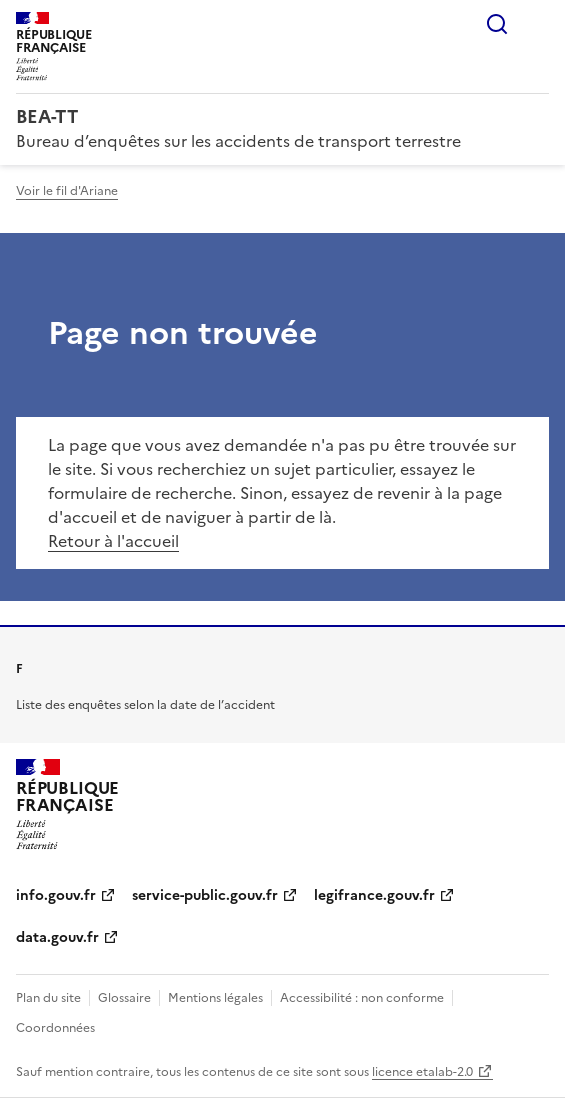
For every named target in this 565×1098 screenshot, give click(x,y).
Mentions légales (215, 998)
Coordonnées (55, 1028)
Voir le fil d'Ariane (67, 191)
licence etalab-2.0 (422, 1072)
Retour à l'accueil (113, 541)
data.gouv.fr (57, 937)
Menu (537, 24)
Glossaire (124, 998)
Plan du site (48, 998)
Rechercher (497, 24)
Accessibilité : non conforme (362, 998)
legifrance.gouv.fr (374, 895)
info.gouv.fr (56, 895)
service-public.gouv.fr (205, 895)
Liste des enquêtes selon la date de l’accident (145, 705)
